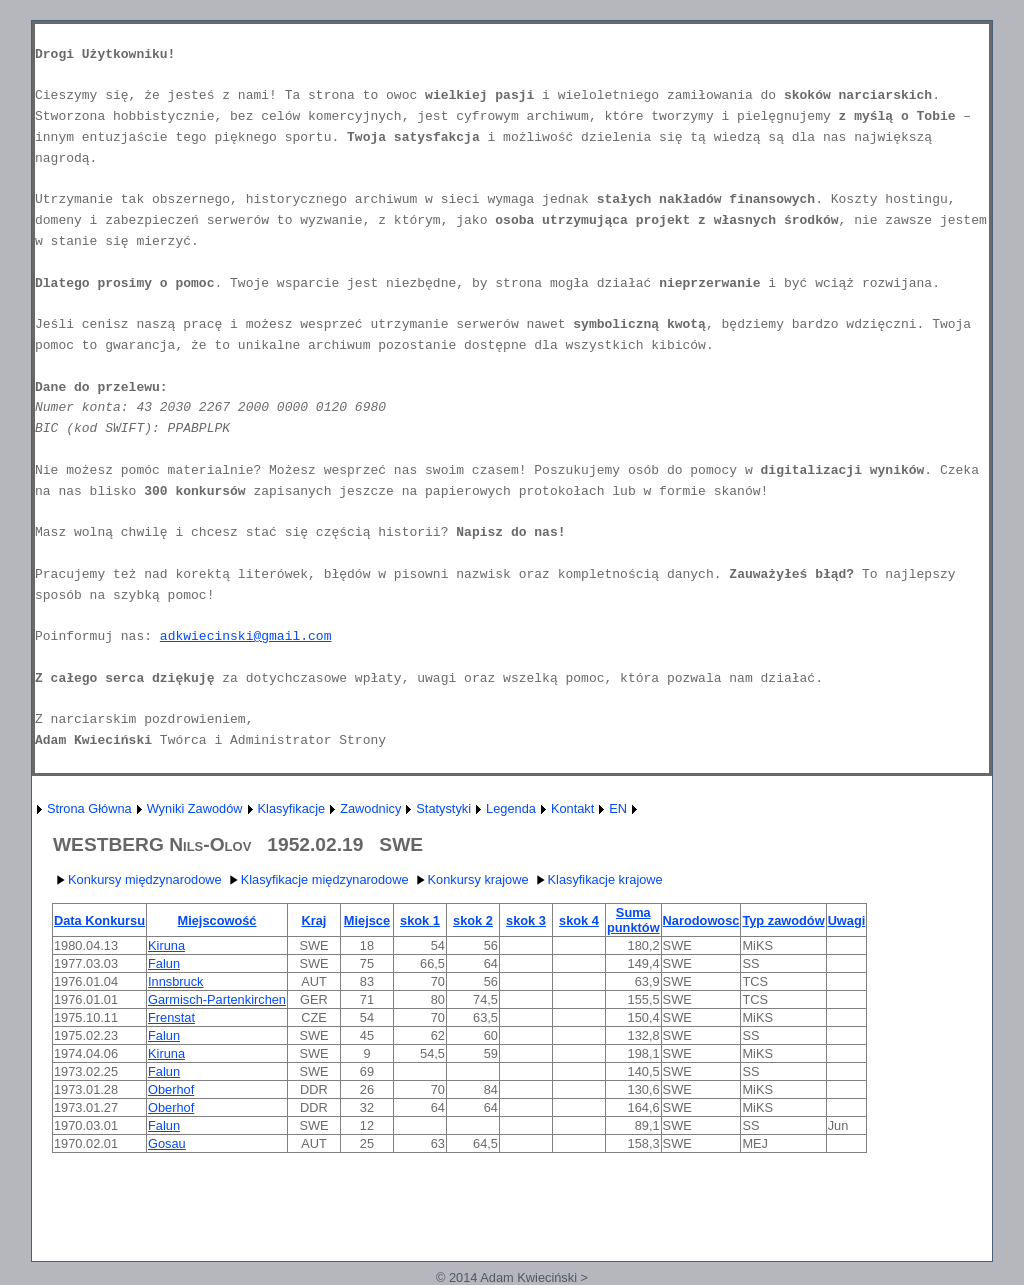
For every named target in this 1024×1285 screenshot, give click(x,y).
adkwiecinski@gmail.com (246, 636)
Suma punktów (633, 920)
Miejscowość (217, 920)
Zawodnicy (370, 808)
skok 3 (526, 920)
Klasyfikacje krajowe (597, 879)
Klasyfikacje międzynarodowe (317, 879)
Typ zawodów (783, 920)
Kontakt (572, 808)
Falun (164, 963)
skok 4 (579, 920)
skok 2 (473, 920)
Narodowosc (701, 920)
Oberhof (171, 1089)
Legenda (511, 808)
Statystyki (443, 808)
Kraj (314, 920)
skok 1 (420, 920)
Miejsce (367, 920)
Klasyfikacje (292, 808)
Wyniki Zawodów (195, 808)
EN (618, 808)
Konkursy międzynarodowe (137, 879)
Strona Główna (89, 808)
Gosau (167, 1143)
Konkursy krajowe (470, 879)
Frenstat (171, 1017)
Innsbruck (175, 981)
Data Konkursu (99, 920)
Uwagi (847, 920)
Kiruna (166, 945)
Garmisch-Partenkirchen (217, 999)
